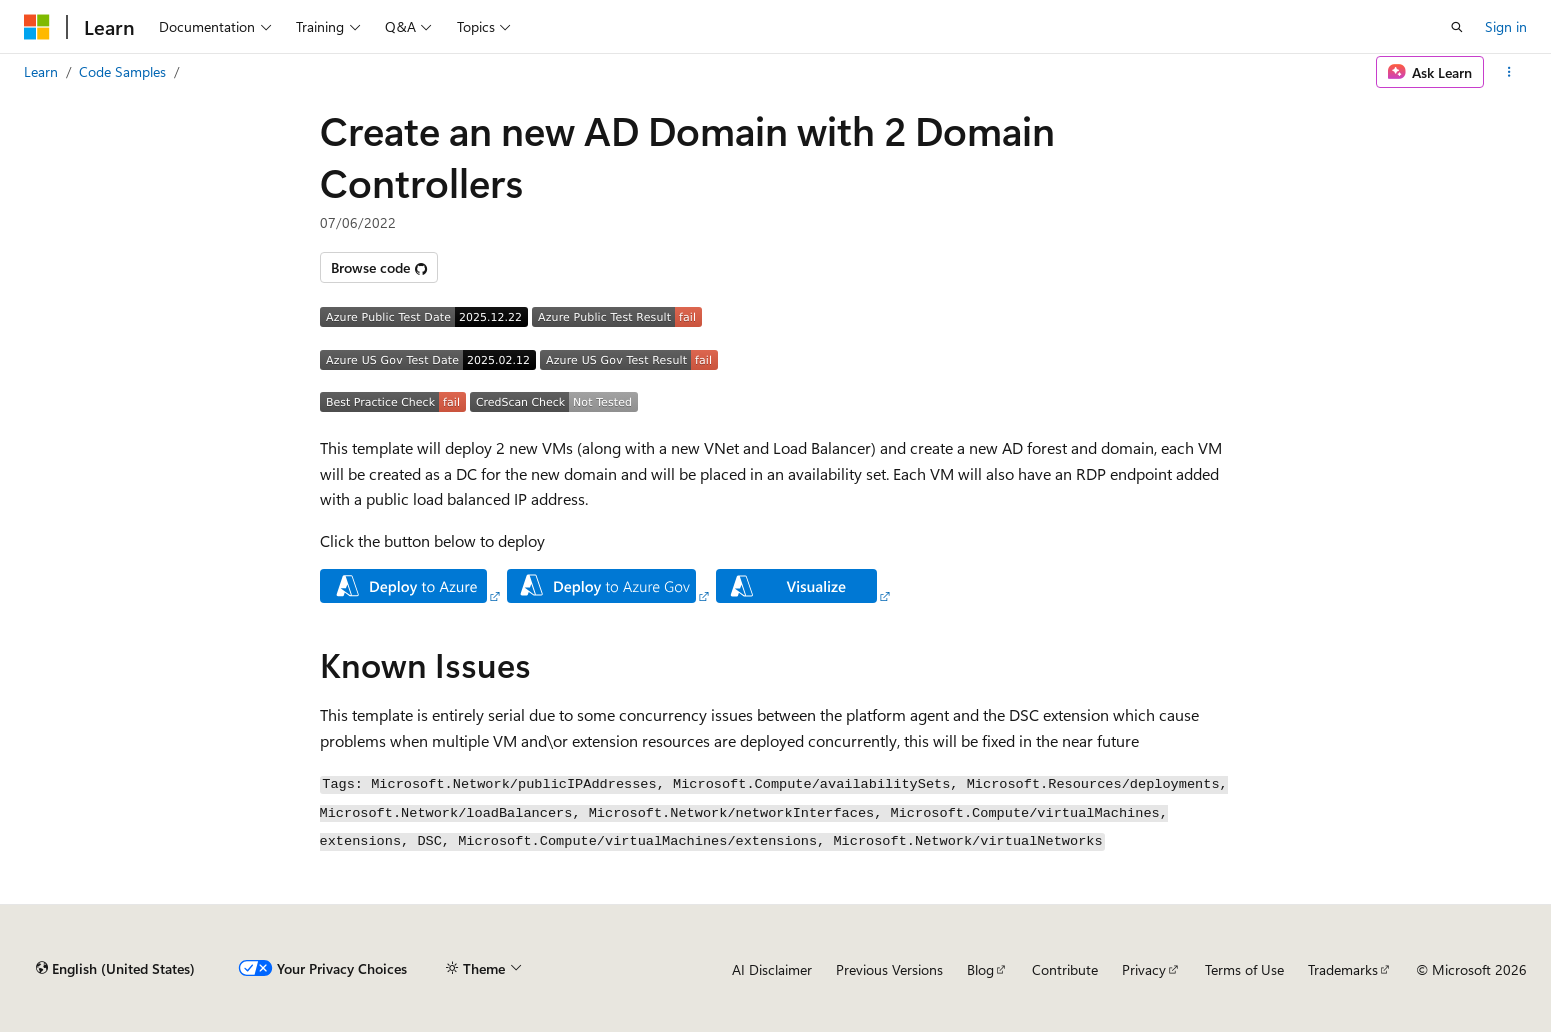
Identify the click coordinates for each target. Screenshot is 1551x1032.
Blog (980, 969)
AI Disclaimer (772, 969)
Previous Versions (889, 969)
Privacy (1144, 969)
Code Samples (122, 71)
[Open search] (1457, 27)
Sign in (1506, 26)
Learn (41, 71)
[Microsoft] (37, 27)
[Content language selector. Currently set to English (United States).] (115, 969)
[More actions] (1509, 72)
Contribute (1065, 969)
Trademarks (1343, 969)
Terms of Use (1244, 969)
